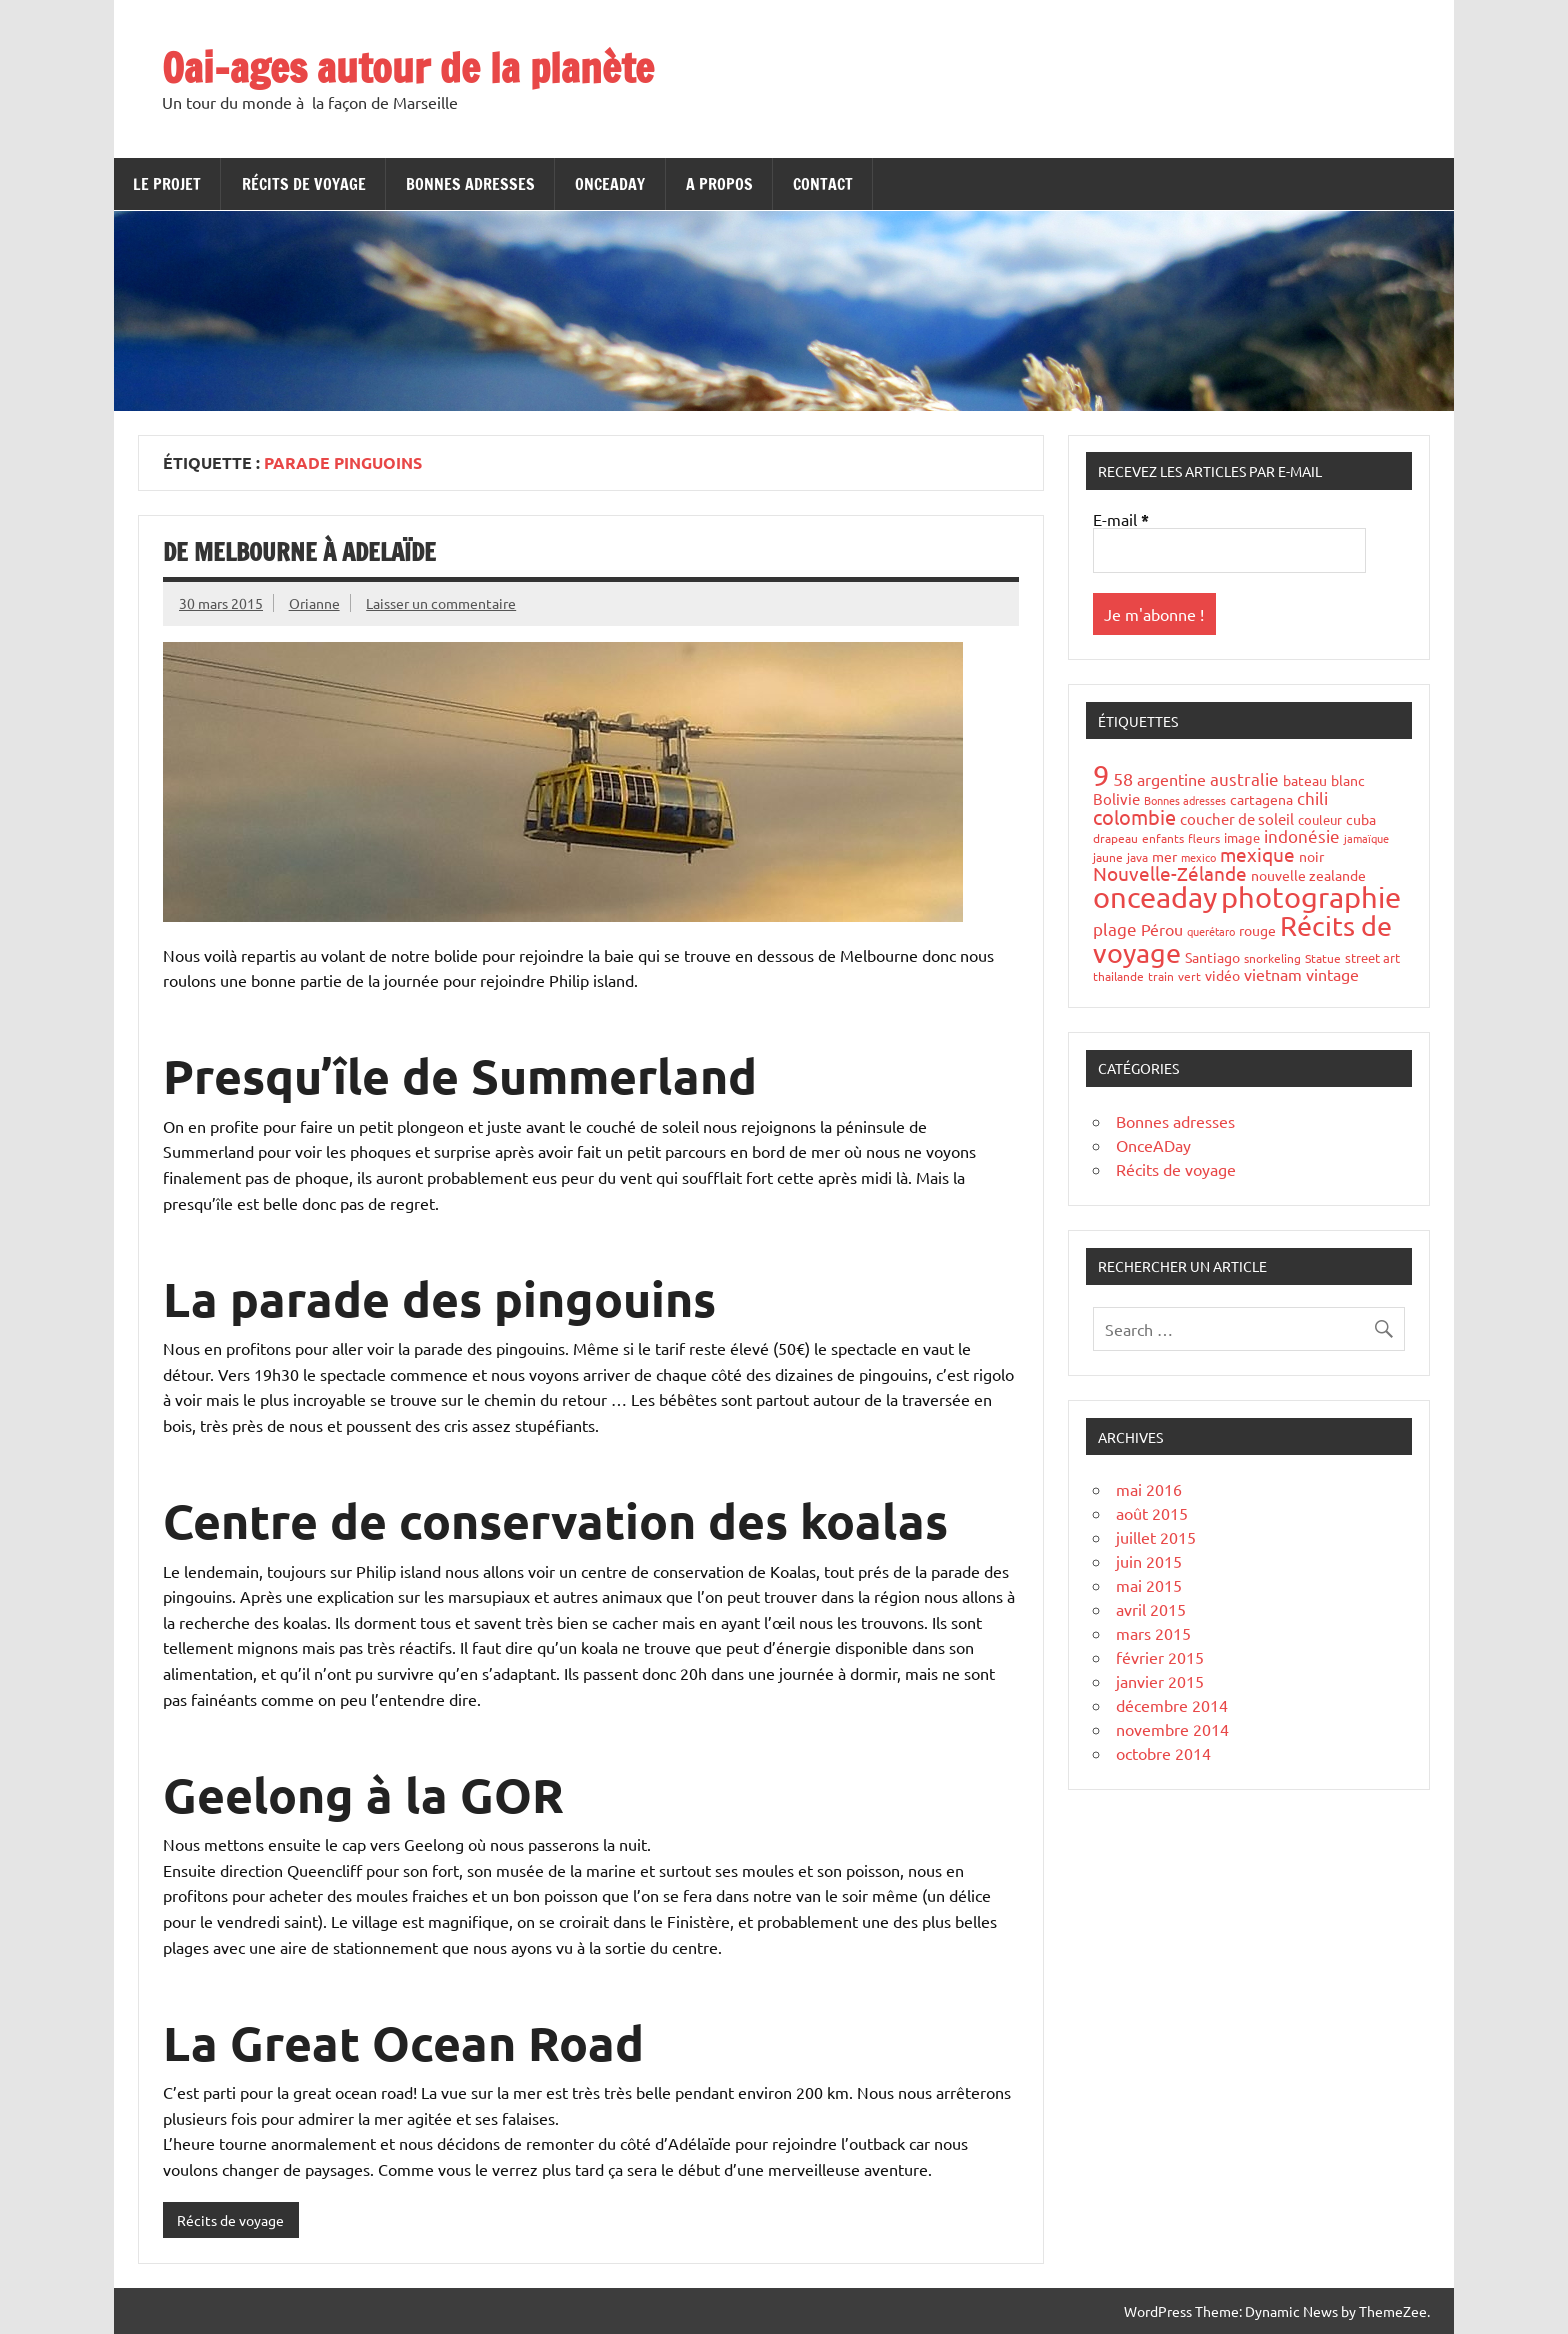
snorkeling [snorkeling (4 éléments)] (1272, 958)
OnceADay (610, 184)
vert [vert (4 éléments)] (1189, 976)
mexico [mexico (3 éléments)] (1198, 857)
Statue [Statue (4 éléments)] (1323, 958)
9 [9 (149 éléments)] (1101, 775)
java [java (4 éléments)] (1137, 857)
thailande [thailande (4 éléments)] (1118, 976)
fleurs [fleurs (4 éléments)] (1204, 838)
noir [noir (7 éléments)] (1311, 856)
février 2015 (1160, 1657)
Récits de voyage (304, 184)
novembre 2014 (1172, 1729)
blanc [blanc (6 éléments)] (1348, 780)
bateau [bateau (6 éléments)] (1305, 780)
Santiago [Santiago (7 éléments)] (1212, 957)
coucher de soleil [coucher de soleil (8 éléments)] (1237, 818)
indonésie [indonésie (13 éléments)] (1302, 835)
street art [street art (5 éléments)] (1372, 957)
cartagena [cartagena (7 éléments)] (1261, 799)
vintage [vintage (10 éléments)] (1332, 974)
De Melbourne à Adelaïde (299, 552)
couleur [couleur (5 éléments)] (1320, 819)
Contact (823, 184)
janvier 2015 (1160, 1681)
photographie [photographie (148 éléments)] (1311, 897)
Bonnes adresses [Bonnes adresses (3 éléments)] (1185, 800)
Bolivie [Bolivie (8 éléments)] (1116, 798)
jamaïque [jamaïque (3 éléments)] (1366, 838)
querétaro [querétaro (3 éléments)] (1211, 931)
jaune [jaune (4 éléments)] (1108, 857)
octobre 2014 (1163, 1753)
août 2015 (1152, 1513)
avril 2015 (1151, 1609)
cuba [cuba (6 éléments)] (1361, 819)
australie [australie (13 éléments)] (1244, 778)
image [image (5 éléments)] (1242, 837)
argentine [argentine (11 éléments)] (1171, 779)
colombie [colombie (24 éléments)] (1134, 816)
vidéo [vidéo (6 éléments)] (1222, 975)
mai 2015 (1149, 1585)
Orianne (314, 603)
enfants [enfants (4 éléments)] (1163, 838)
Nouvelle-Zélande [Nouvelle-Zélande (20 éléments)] (1170, 873)
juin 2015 (1149, 1561)
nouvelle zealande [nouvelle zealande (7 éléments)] (1308, 875)
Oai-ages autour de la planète (408, 67)
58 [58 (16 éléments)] (1123, 778)
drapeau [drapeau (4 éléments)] (1115, 838)
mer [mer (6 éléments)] (1164, 856)
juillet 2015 (1156, 1537)
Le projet (167, 184)
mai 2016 (1149, 1489)
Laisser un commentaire (441, 603)
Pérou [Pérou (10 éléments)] (1162, 929)
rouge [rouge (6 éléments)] (1257, 930)
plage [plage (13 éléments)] (1115, 928)
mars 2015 (1153, 1633)
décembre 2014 (1172, 1705)
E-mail (1121, 519)
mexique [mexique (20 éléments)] (1257, 854)
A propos (719, 184)
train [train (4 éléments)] (1161, 976)
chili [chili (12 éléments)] (1312, 797)
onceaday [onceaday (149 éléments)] (1155, 897)
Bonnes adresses (470, 184)
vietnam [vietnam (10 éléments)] (1273, 974)
